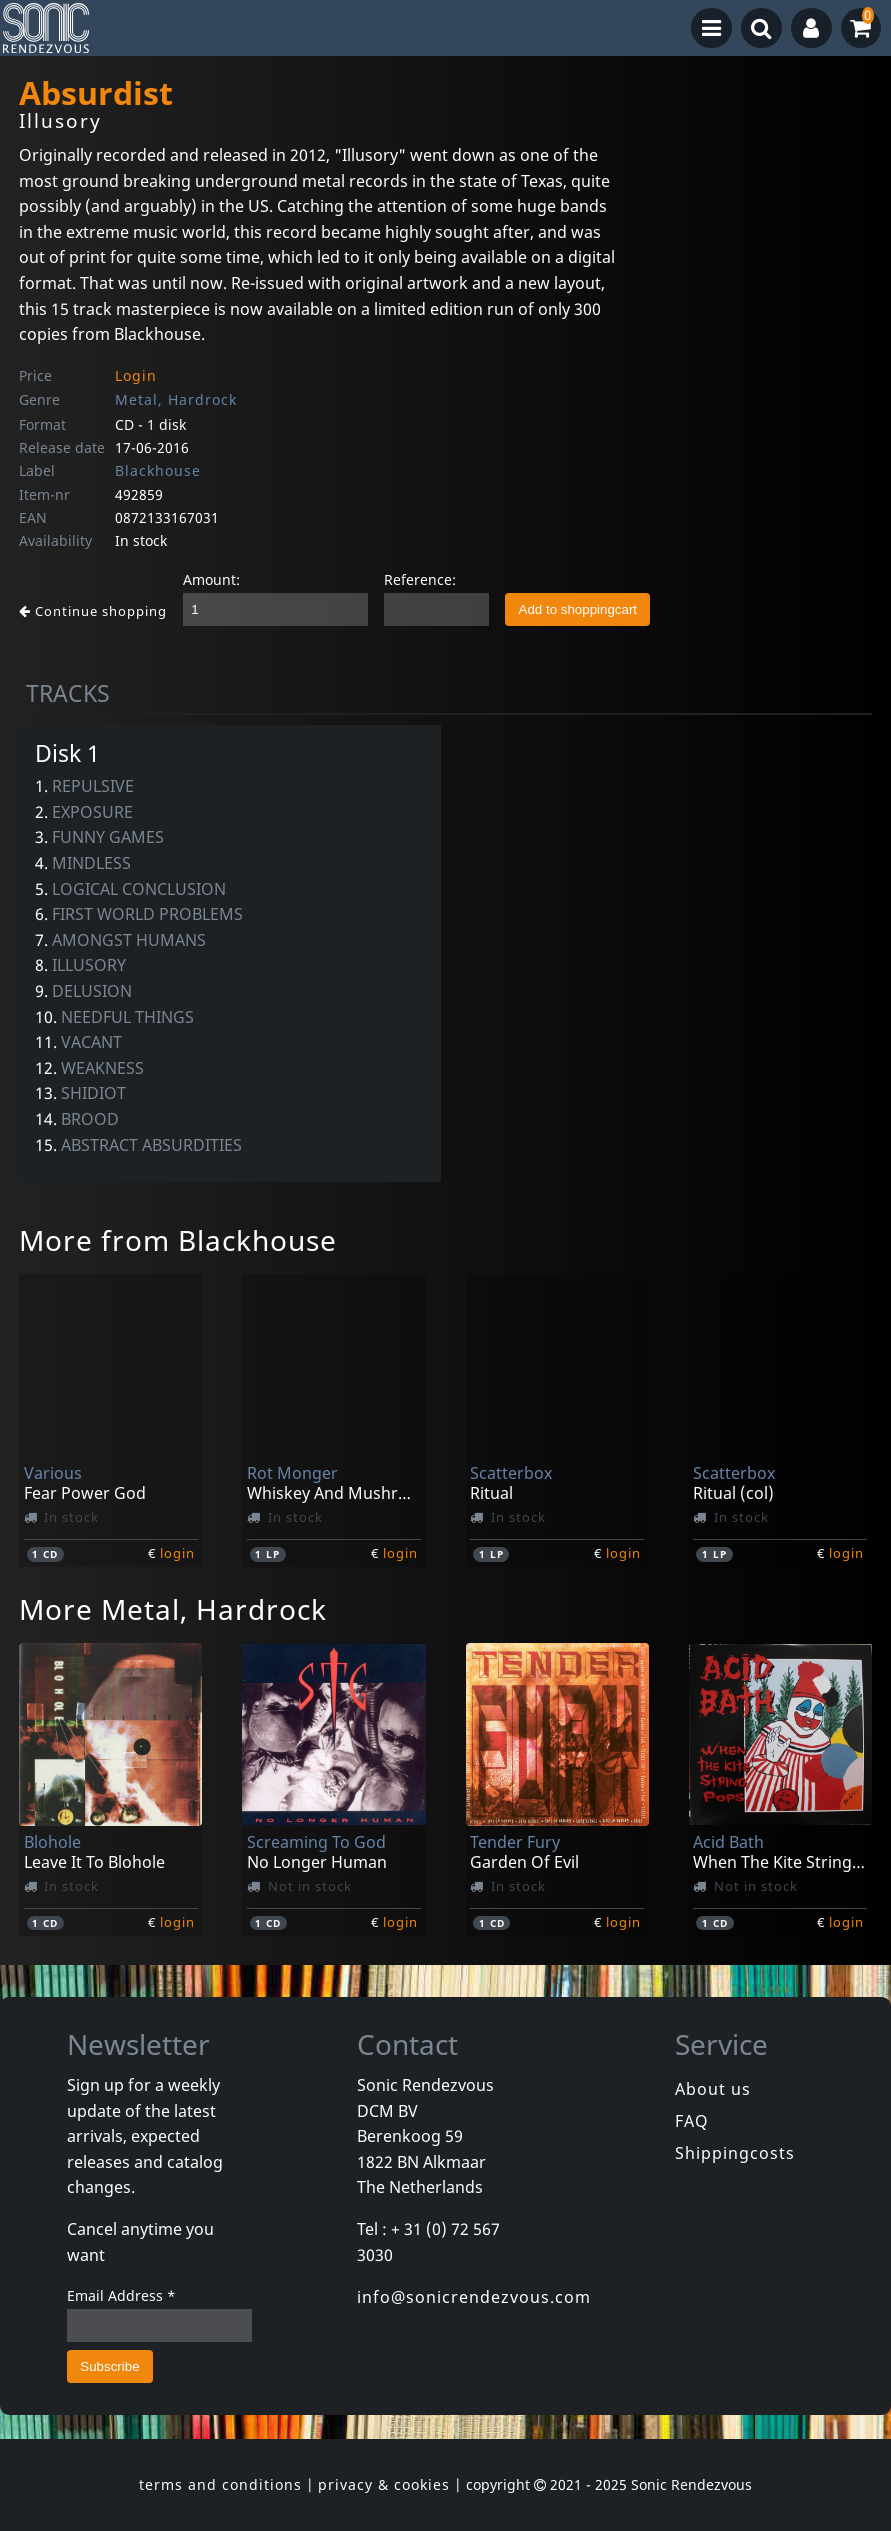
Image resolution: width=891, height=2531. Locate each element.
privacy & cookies (384, 2484)
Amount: (211, 579)
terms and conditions (220, 2484)
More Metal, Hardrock (173, 1609)
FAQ (692, 2121)
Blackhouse (158, 470)
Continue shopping (93, 611)
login (177, 1553)
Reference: (420, 579)
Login (136, 375)
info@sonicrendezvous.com (474, 2297)
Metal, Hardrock (176, 399)
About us (713, 2089)
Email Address (121, 2295)
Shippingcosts (735, 2153)
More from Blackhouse (178, 1240)
